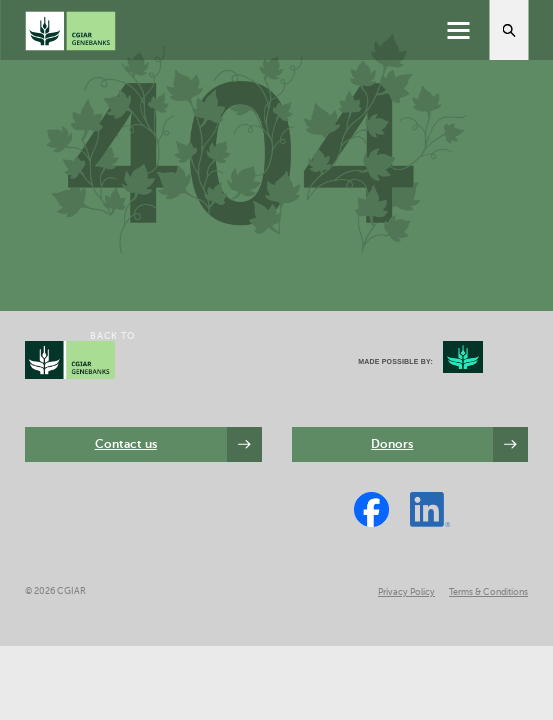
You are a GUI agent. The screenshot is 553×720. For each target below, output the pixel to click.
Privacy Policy (406, 592)
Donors (392, 444)
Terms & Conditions (488, 592)
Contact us (126, 444)
